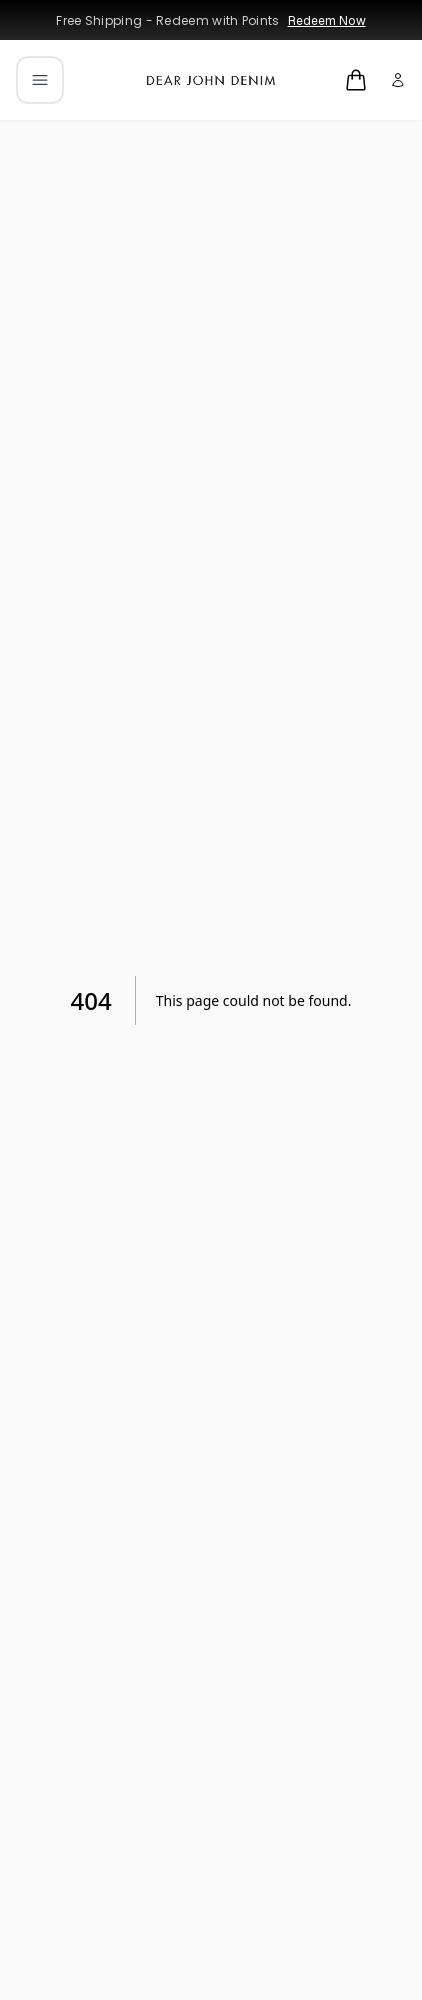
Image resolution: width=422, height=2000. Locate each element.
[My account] (398, 80)
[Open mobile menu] (40, 80)
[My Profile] (398, 80)
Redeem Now (327, 21)
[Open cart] (356, 80)
